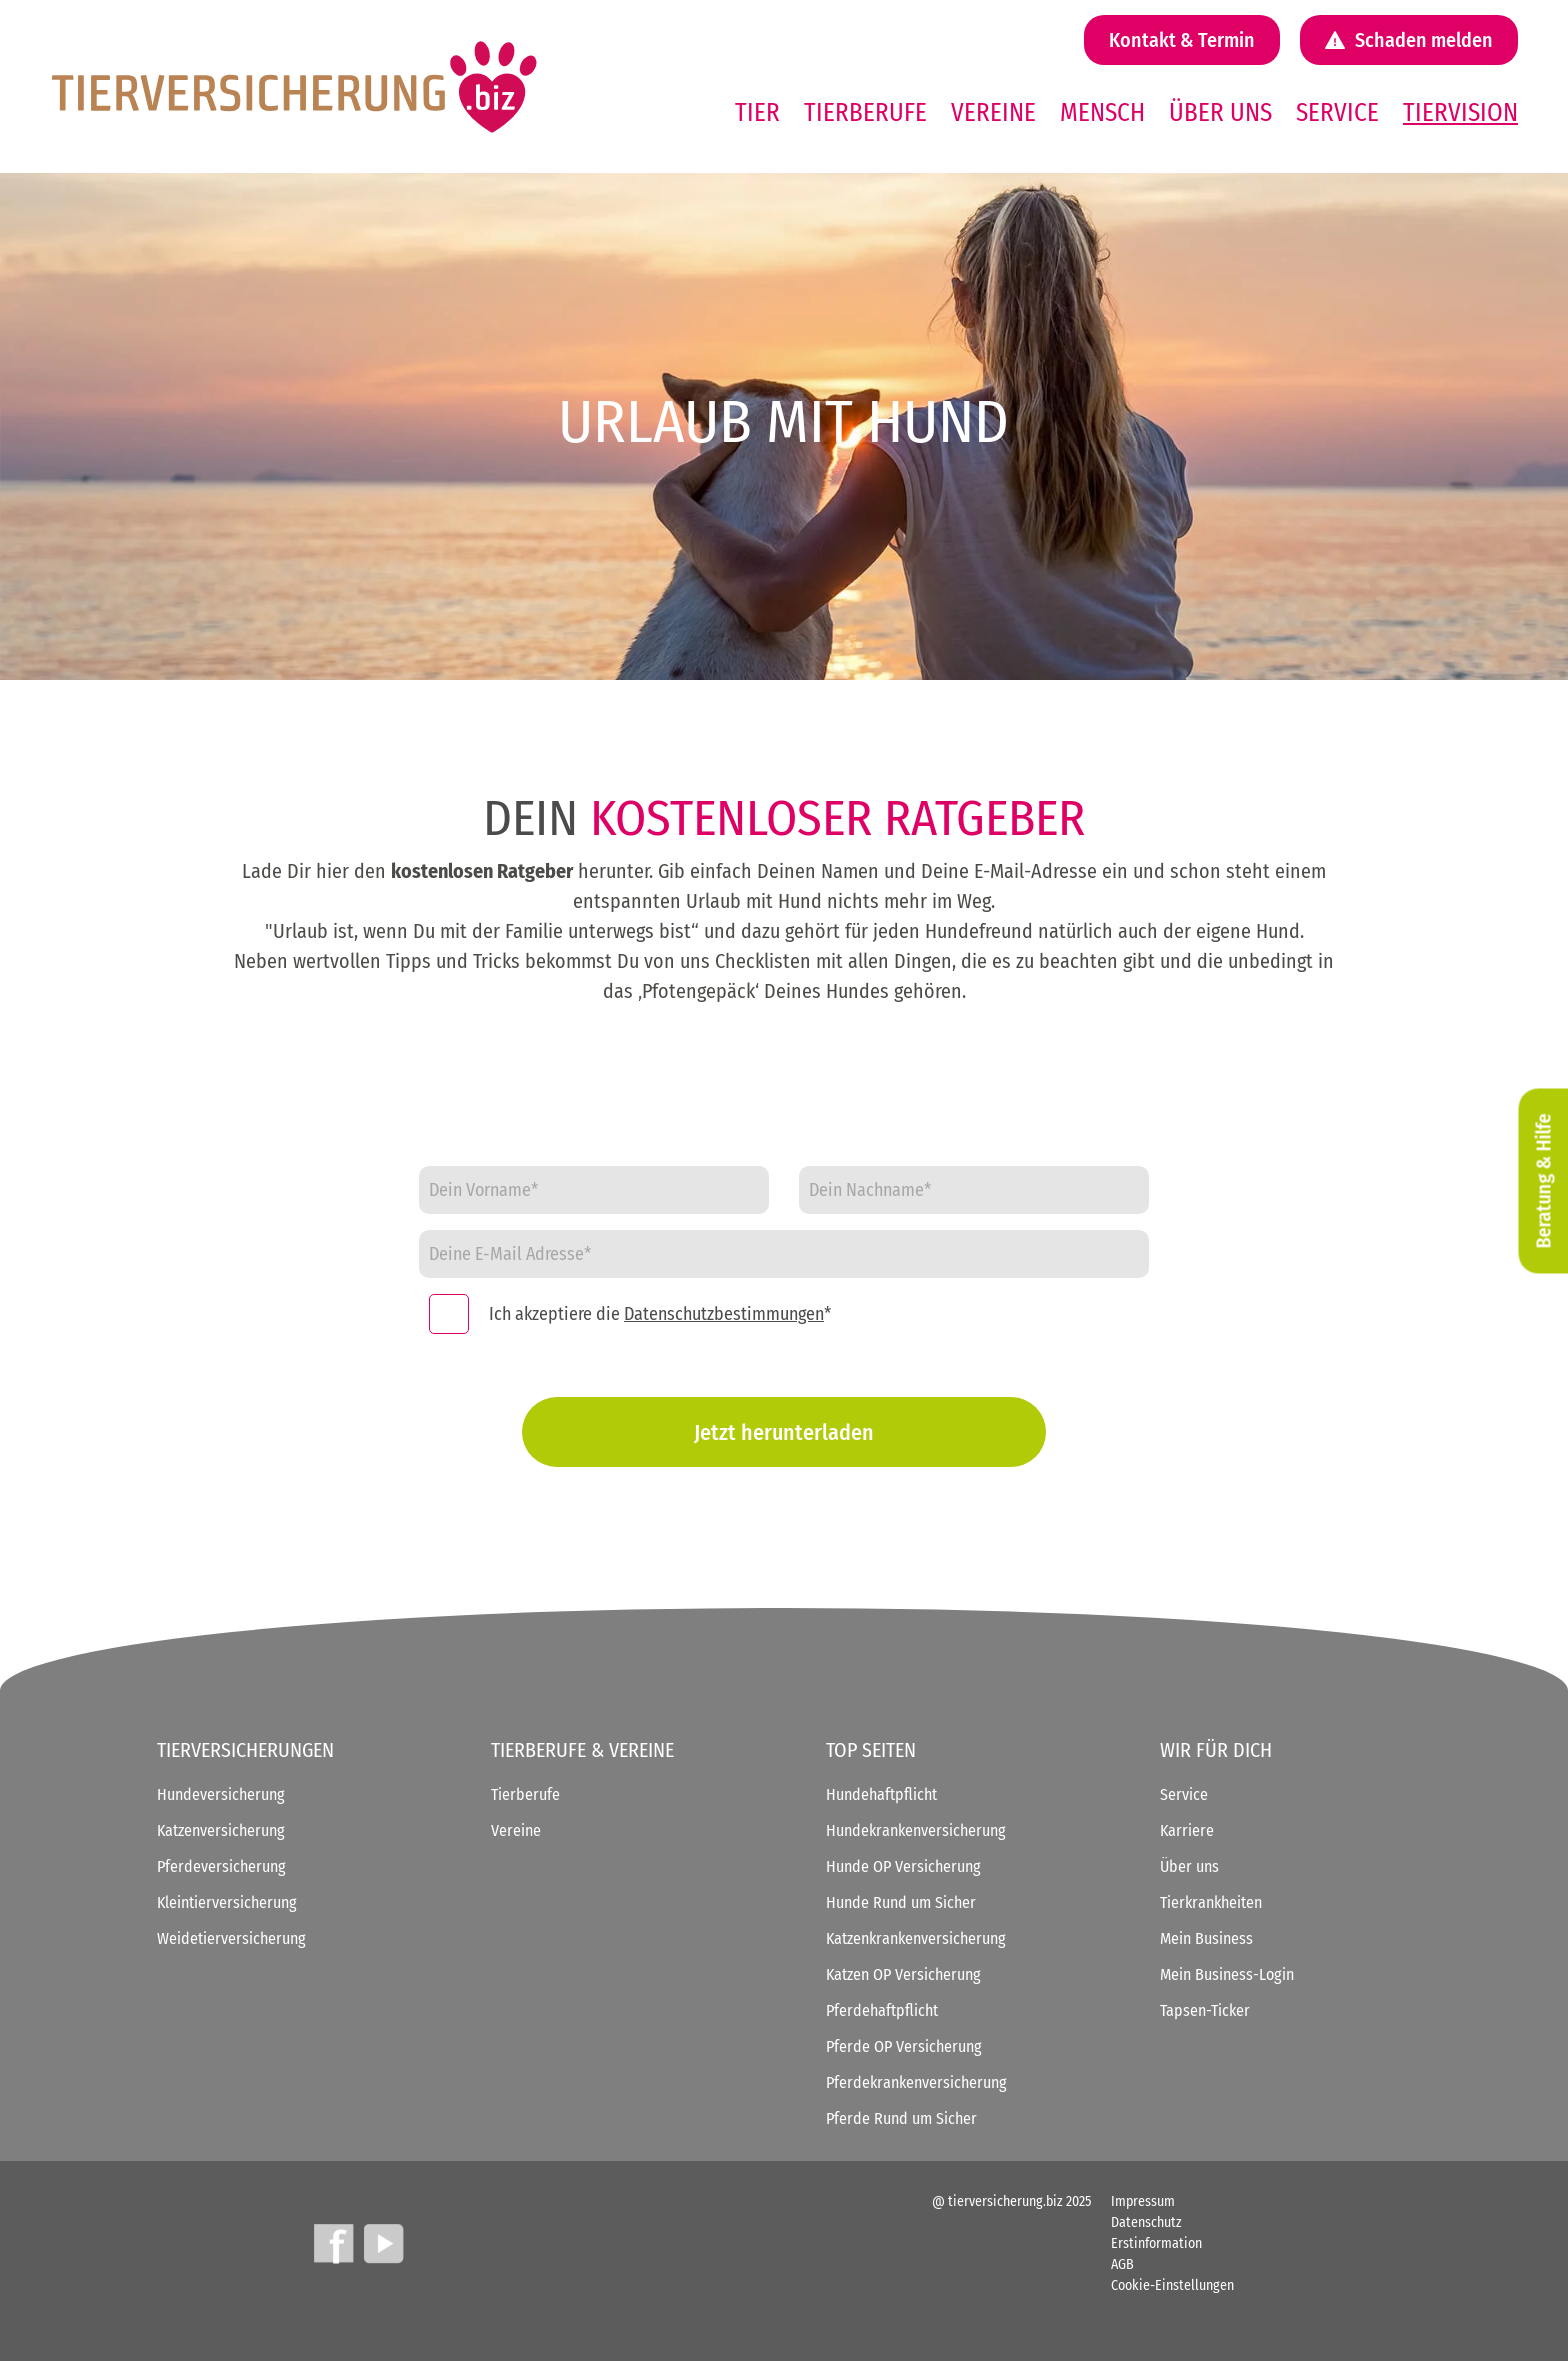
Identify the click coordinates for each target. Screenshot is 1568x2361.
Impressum (1143, 2201)
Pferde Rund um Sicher (901, 2118)
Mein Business (1206, 1938)
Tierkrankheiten (1211, 1902)
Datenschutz (1146, 2222)
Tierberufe (865, 113)
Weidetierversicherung (231, 1938)
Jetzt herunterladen (784, 1432)
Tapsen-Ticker (1205, 2010)
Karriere (1187, 1830)
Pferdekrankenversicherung (916, 2082)
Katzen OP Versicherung (903, 1974)
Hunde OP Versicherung (903, 1866)
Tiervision (1460, 113)
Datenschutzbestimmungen (724, 1314)
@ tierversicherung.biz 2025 (1011, 2201)
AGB (1122, 2264)
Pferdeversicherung (221, 1866)
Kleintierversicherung (227, 1902)
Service (1337, 113)
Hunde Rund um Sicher (901, 1902)
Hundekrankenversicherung (916, 1830)
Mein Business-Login (1227, 1974)
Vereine (993, 113)
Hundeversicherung (221, 1794)
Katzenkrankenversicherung (916, 1938)
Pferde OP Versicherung (904, 2046)
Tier (757, 113)
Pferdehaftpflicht (882, 2010)
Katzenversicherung (221, 1830)
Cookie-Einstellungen (1172, 2285)
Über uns (1220, 113)
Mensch (1102, 113)
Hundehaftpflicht (881, 1794)
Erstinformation (1156, 2243)
